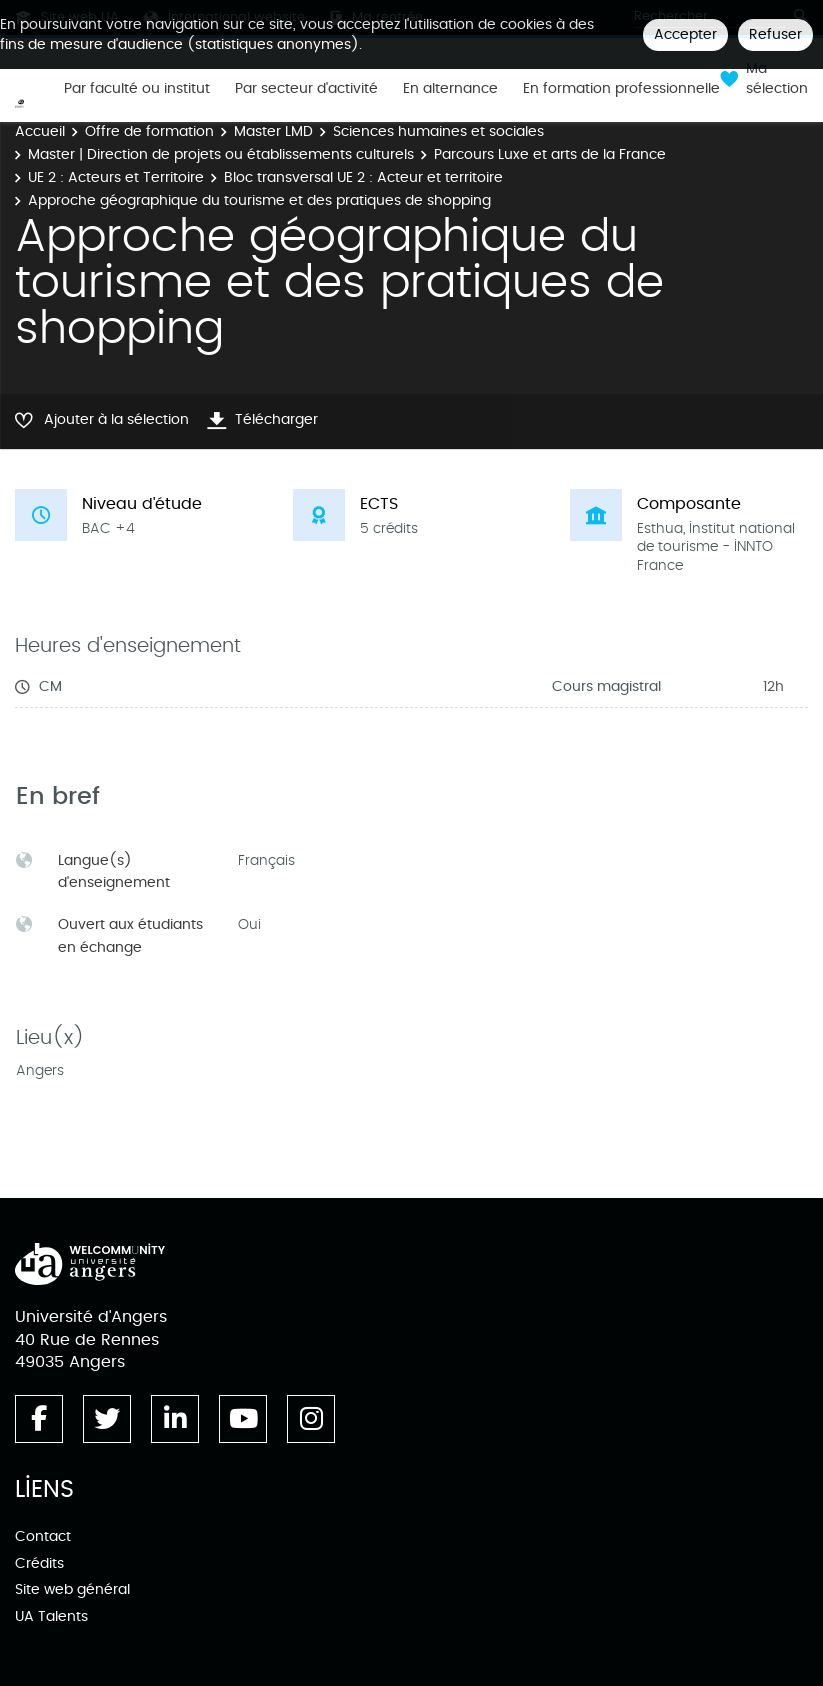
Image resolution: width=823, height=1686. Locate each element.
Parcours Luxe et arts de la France (550, 154)
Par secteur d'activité (306, 89)
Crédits (39, 1563)
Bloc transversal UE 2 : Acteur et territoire (363, 177)
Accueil (40, 131)
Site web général (72, 1589)
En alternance (450, 89)
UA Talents (51, 1616)
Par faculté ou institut (137, 89)
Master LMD (273, 131)
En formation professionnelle (621, 89)
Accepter (685, 34)
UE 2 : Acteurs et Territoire (116, 177)
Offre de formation (149, 131)
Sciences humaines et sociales (438, 131)
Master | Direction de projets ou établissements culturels (221, 154)
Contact (43, 1536)
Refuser (775, 34)
